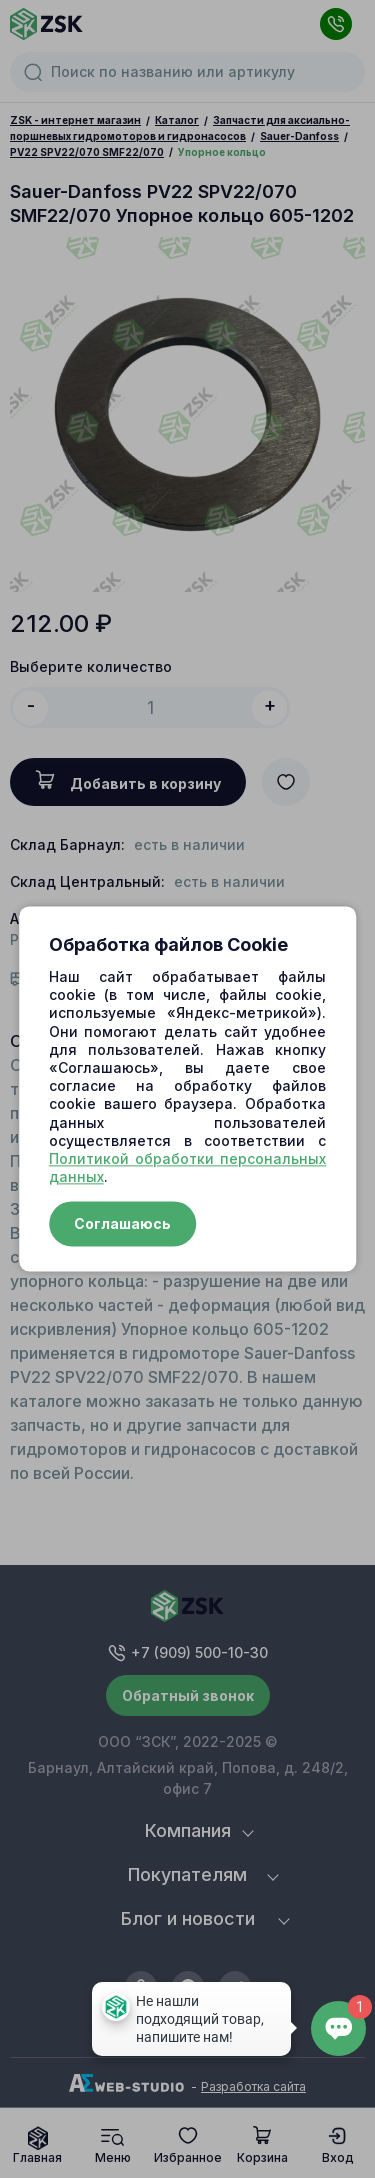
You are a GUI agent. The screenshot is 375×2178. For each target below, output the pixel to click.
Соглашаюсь (122, 1224)
